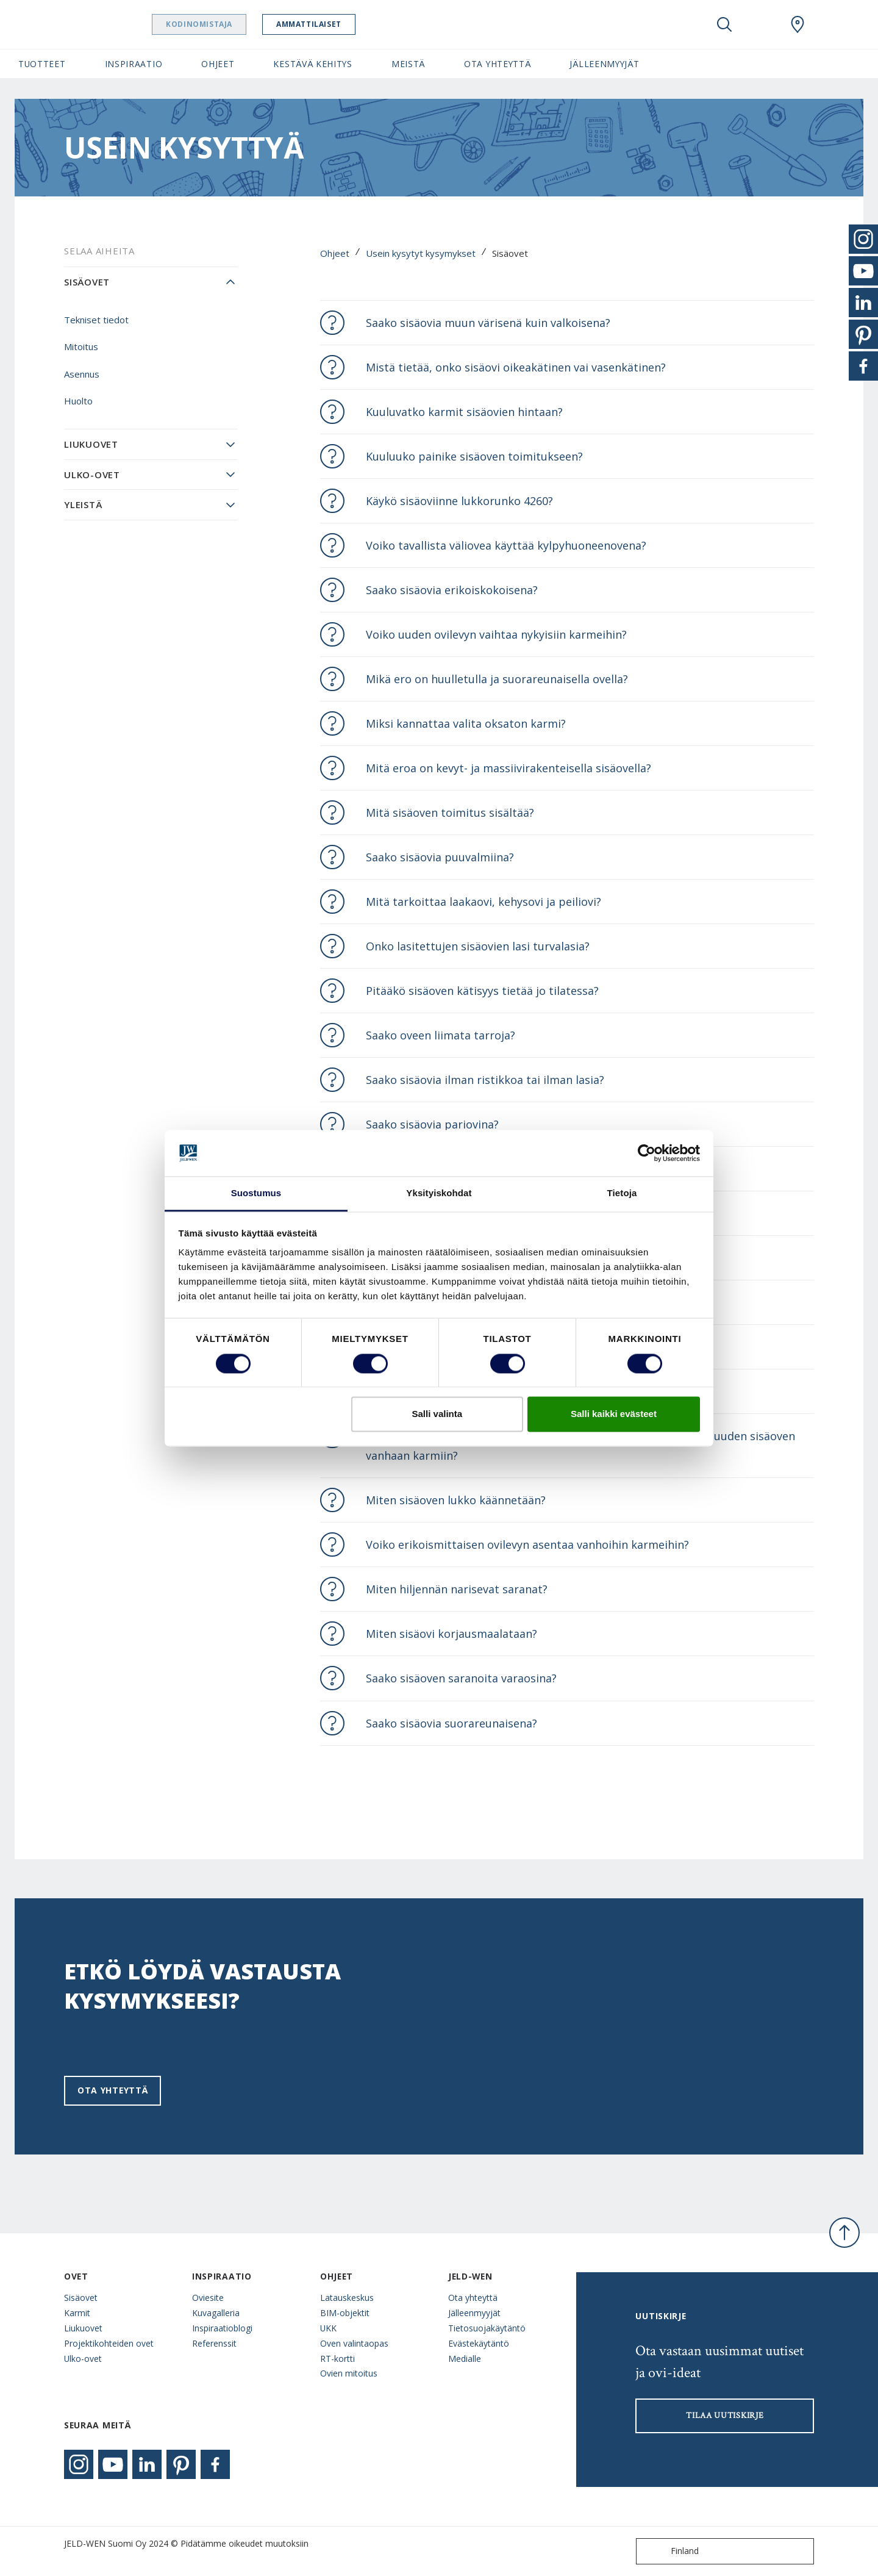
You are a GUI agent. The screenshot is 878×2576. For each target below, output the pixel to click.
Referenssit (214, 2343)
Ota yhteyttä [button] (497, 64)
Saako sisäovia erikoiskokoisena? (452, 590)
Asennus (81, 374)
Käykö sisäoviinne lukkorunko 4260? (459, 500)
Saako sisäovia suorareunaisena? (451, 1723)
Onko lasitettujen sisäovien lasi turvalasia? (478, 946)
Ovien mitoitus (348, 2373)
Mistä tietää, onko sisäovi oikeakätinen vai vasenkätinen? (516, 367)
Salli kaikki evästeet (614, 1414)
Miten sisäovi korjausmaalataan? (451, 1633)
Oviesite (208, 2297)
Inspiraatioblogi (222, 2328)
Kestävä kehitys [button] (312, 64)
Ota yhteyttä (112, 2090)
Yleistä (83, 504)
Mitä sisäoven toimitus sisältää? (450, 812)
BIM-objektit (344, 2313)
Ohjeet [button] (217, 64)
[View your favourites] (761, 24)
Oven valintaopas (354, 2343)
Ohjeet (334, 253)
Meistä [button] (408, 64)
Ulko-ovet (92, 474)
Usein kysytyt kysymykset (421, 253)
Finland (670, 2551)
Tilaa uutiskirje (724, 2415)
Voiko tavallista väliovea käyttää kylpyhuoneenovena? (506, 545)
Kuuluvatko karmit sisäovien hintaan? (464, 411)
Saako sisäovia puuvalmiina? (440, 857)
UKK (328, 2328)
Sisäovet (87, 282)
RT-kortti (337, 2358)
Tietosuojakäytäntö (487, 2328)
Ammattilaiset (340, 24)
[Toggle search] (724, 24)
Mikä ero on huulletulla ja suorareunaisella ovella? (497, 679)
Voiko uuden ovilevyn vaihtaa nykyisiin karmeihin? (496, 634)
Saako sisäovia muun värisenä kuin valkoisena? (488, 322)
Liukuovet (91, 444)
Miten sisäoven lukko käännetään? (456, 1500)
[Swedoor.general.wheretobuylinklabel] (797, 24)
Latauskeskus (347, 2297)
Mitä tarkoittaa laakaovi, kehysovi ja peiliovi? (483, 901)
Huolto (78, 401)
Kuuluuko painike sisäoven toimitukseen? (474, 456)
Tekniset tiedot (96, 320)
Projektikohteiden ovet (109, 2343)
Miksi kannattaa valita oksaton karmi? (466, 723)
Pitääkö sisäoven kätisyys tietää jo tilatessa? (482, 990)
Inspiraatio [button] (134, 64)
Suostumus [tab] (256, 1193)
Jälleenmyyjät (474, 2313)
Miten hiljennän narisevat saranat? (457, 1589)
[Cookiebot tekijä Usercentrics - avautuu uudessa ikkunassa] (646, 1153)
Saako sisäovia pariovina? (432, 1124)
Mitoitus (81, 346)
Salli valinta (437, 1414)
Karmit (77, 2313)
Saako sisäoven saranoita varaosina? (461, 1678)
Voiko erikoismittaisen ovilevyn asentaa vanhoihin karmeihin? (527, 1544)
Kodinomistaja (230, 24)
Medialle (464, 2358)
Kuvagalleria (216, 2313)
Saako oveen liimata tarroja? (440, 1035)
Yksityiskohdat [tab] (438, 1193)
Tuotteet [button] (42, 64)
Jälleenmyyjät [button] (604, 64)
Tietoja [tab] (622, 1193)
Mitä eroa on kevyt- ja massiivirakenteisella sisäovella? (508, 768)
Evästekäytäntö (478, 2343)
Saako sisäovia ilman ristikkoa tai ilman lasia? (485, 1079)
